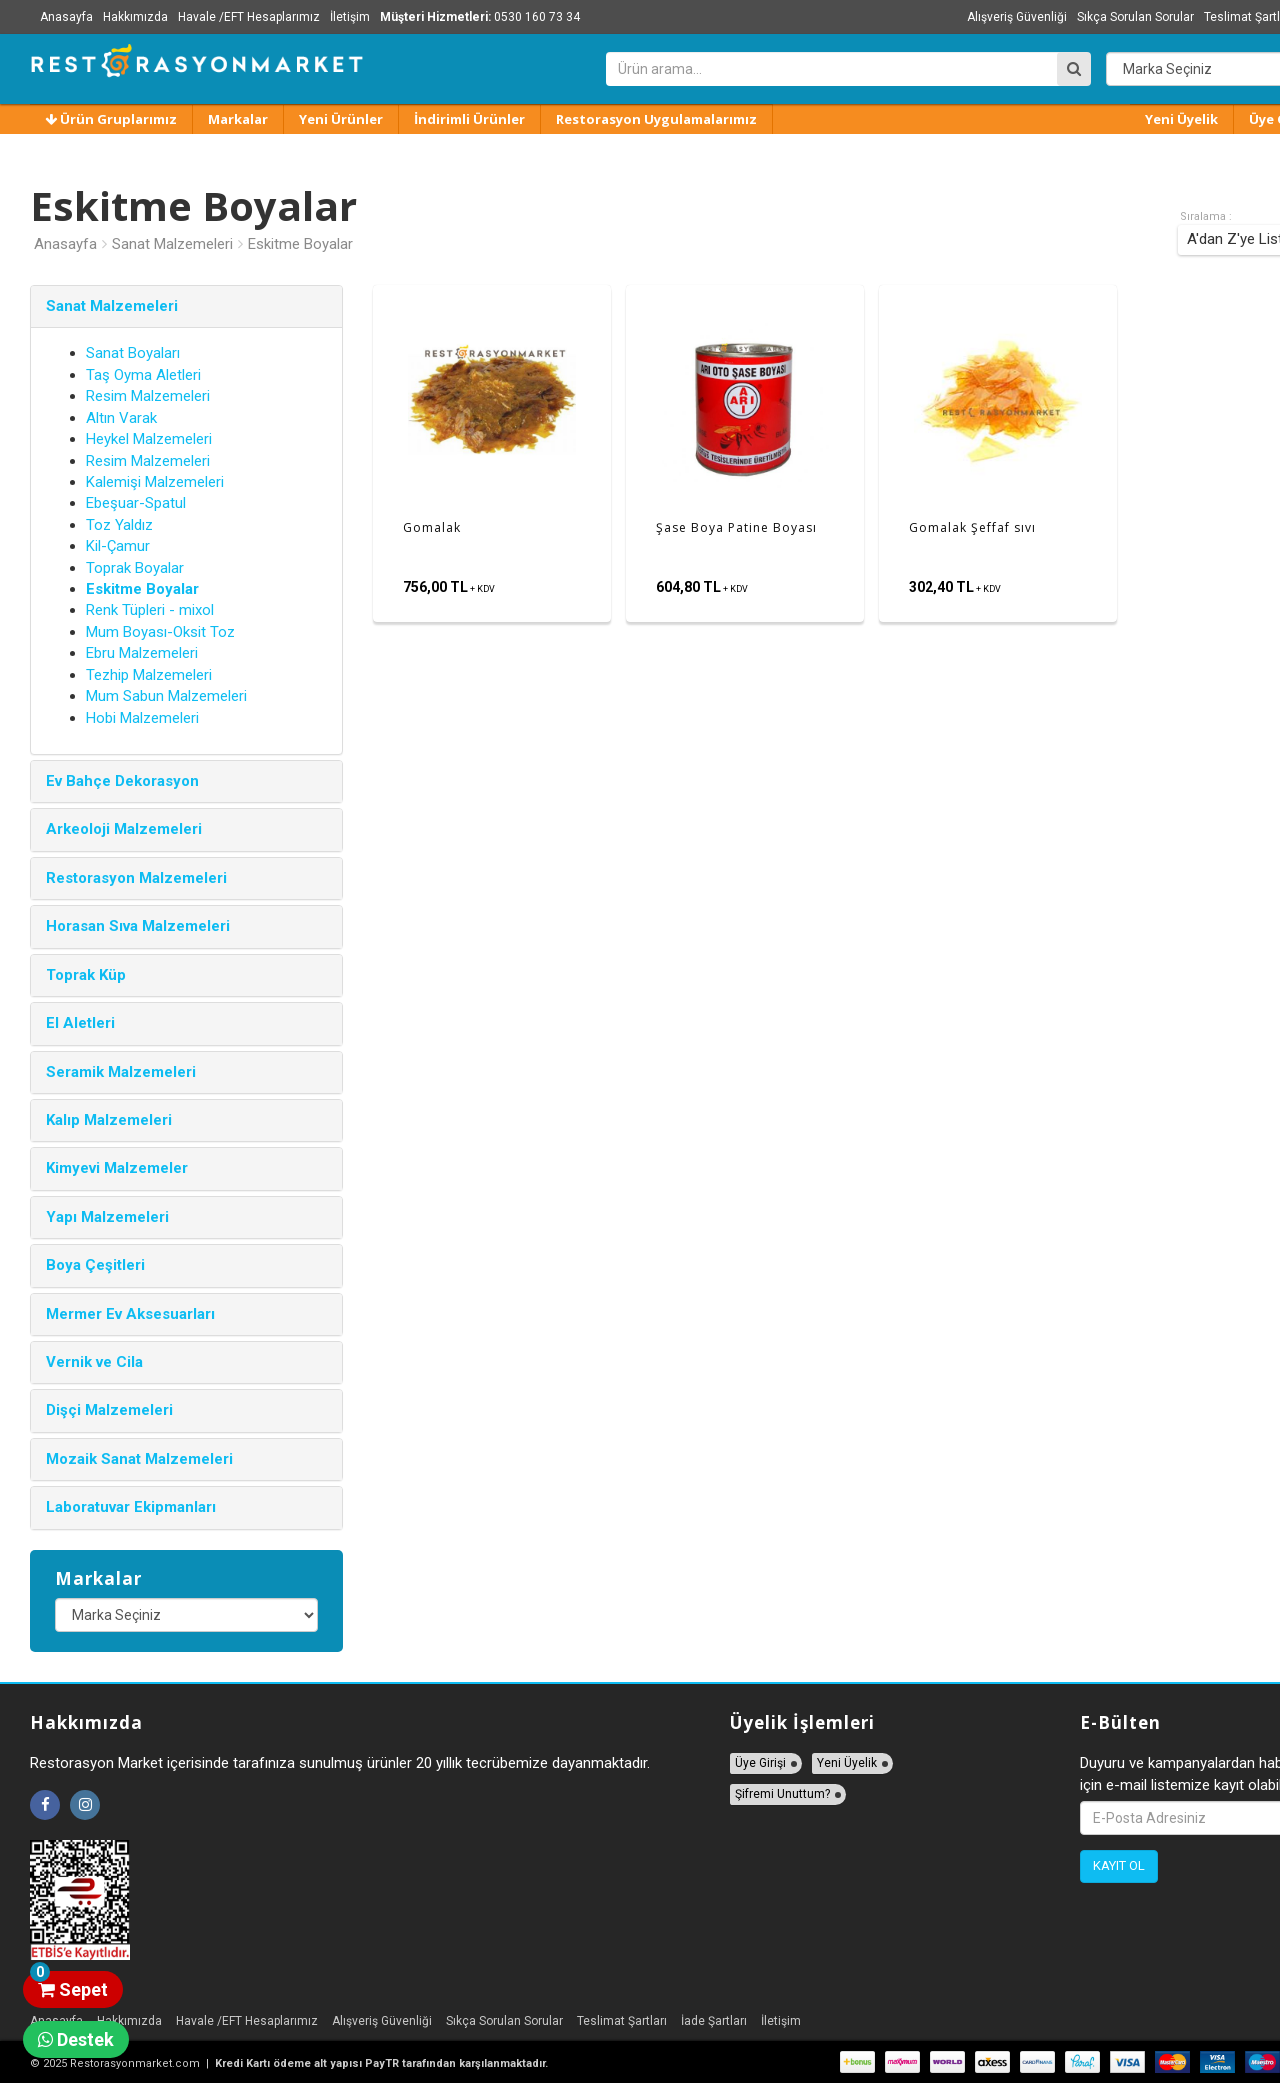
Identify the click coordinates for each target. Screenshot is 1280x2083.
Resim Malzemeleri (148, 396)
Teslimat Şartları (622, 2021)
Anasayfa (66, 17)
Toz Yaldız (119, 525)
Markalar (238, 119)
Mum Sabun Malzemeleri (166, 696)
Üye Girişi (760, 1763)
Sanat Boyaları (133, 353)
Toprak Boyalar (135, 568)
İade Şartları (714, 2021)
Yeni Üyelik (1181, 119)
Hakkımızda (135, 17)
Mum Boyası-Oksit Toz (160, 632)
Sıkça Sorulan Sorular (1135, 17)
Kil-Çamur (118, 546)
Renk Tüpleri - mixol (150, 610)
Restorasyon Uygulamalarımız (656, 119)
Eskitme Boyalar (300, 244)
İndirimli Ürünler (469, 119)
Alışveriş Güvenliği (1017, 17)
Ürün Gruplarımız (111, 119)
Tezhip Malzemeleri (149, 675)
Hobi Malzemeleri (142, 718)
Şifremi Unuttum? (782, 1794)
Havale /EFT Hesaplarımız (249, 17)
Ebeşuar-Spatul (136, 503)
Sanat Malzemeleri (172, 244)
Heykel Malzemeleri (149, 439)
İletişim (350, 17)
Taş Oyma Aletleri (143, 375)
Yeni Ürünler (341, 119)
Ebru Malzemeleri (142, 653)
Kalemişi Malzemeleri (155, 482)
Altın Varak (121, 418)
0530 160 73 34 (480, 17)
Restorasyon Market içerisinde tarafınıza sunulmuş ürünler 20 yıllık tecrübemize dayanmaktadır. (340, 1763)
